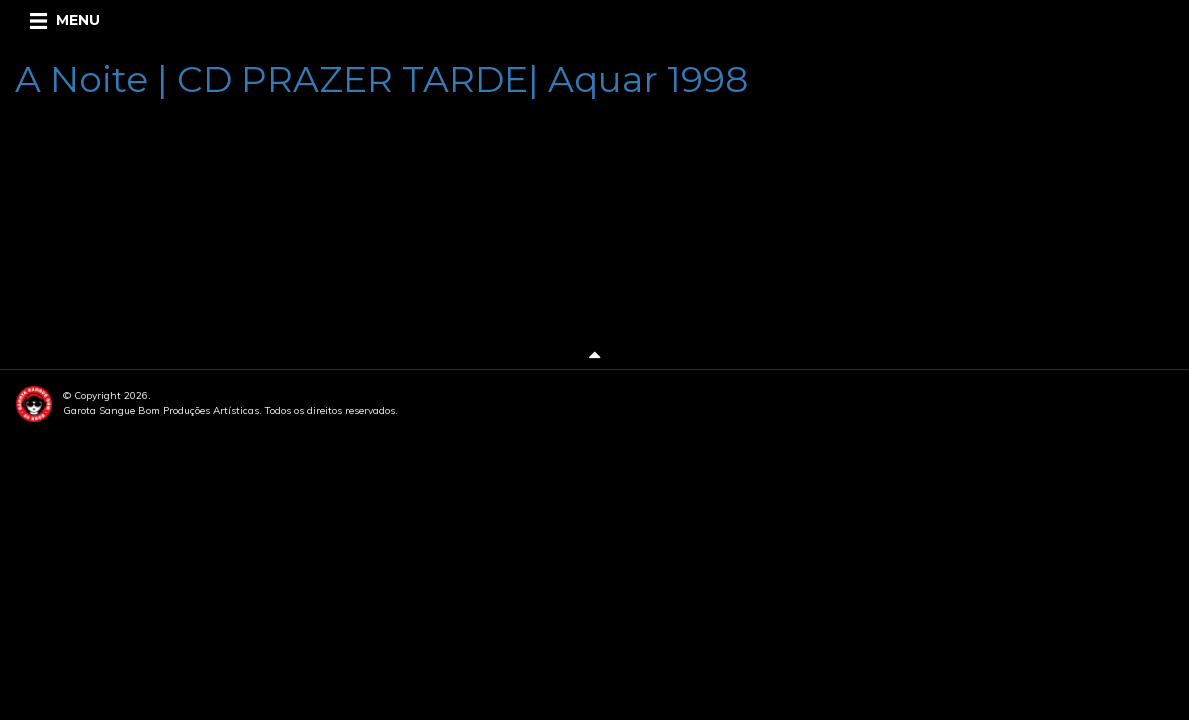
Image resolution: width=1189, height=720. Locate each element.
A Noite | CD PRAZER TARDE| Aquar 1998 (381, 79)
